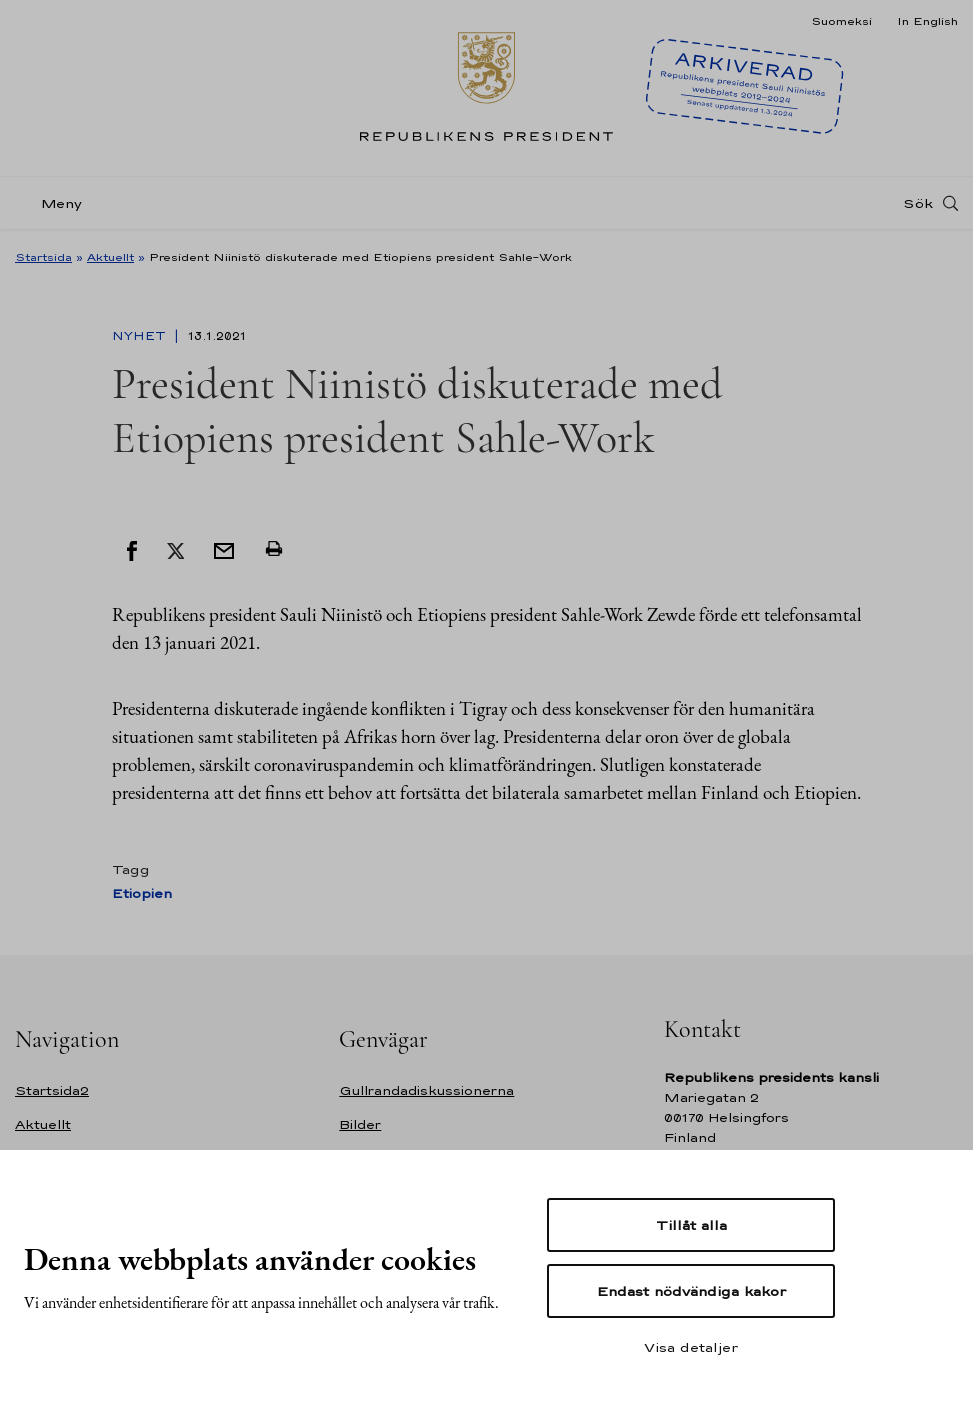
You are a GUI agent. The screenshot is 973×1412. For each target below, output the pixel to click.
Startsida (43, 257)
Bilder (360, 1124)
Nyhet (141, 336)
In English (927, 21)
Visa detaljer (691, 1347)
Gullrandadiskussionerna (426, 1090)
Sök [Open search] (918, 203)
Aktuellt (110, 257)
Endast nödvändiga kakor (691, 1291)
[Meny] (54, 203)
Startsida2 (52, 1090)
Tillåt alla (691, 1225)
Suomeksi (841, 21)
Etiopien (142, 893)
